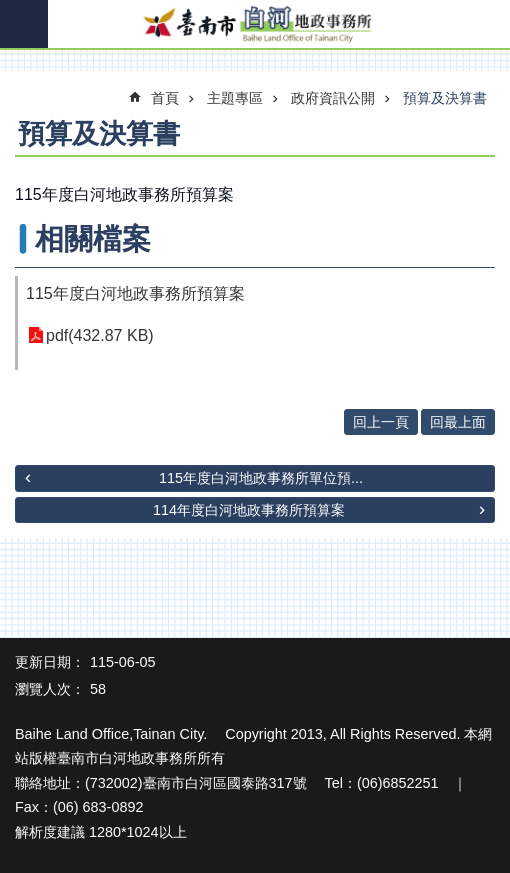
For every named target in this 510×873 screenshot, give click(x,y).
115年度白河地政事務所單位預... (261, 478)
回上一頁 (381, 422)
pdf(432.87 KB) (100, 335)
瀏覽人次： (50, 689)
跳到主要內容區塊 (10, 10)
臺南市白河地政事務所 (255, 25)
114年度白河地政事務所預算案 (249, 510)
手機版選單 (24, 24)
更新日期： (50, 662)
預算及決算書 (445, 98)
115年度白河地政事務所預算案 (135, 293)
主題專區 (235, 98)
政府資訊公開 (333, 98)
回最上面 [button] (458, 422)
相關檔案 (93, 239)
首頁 (165, 98)
